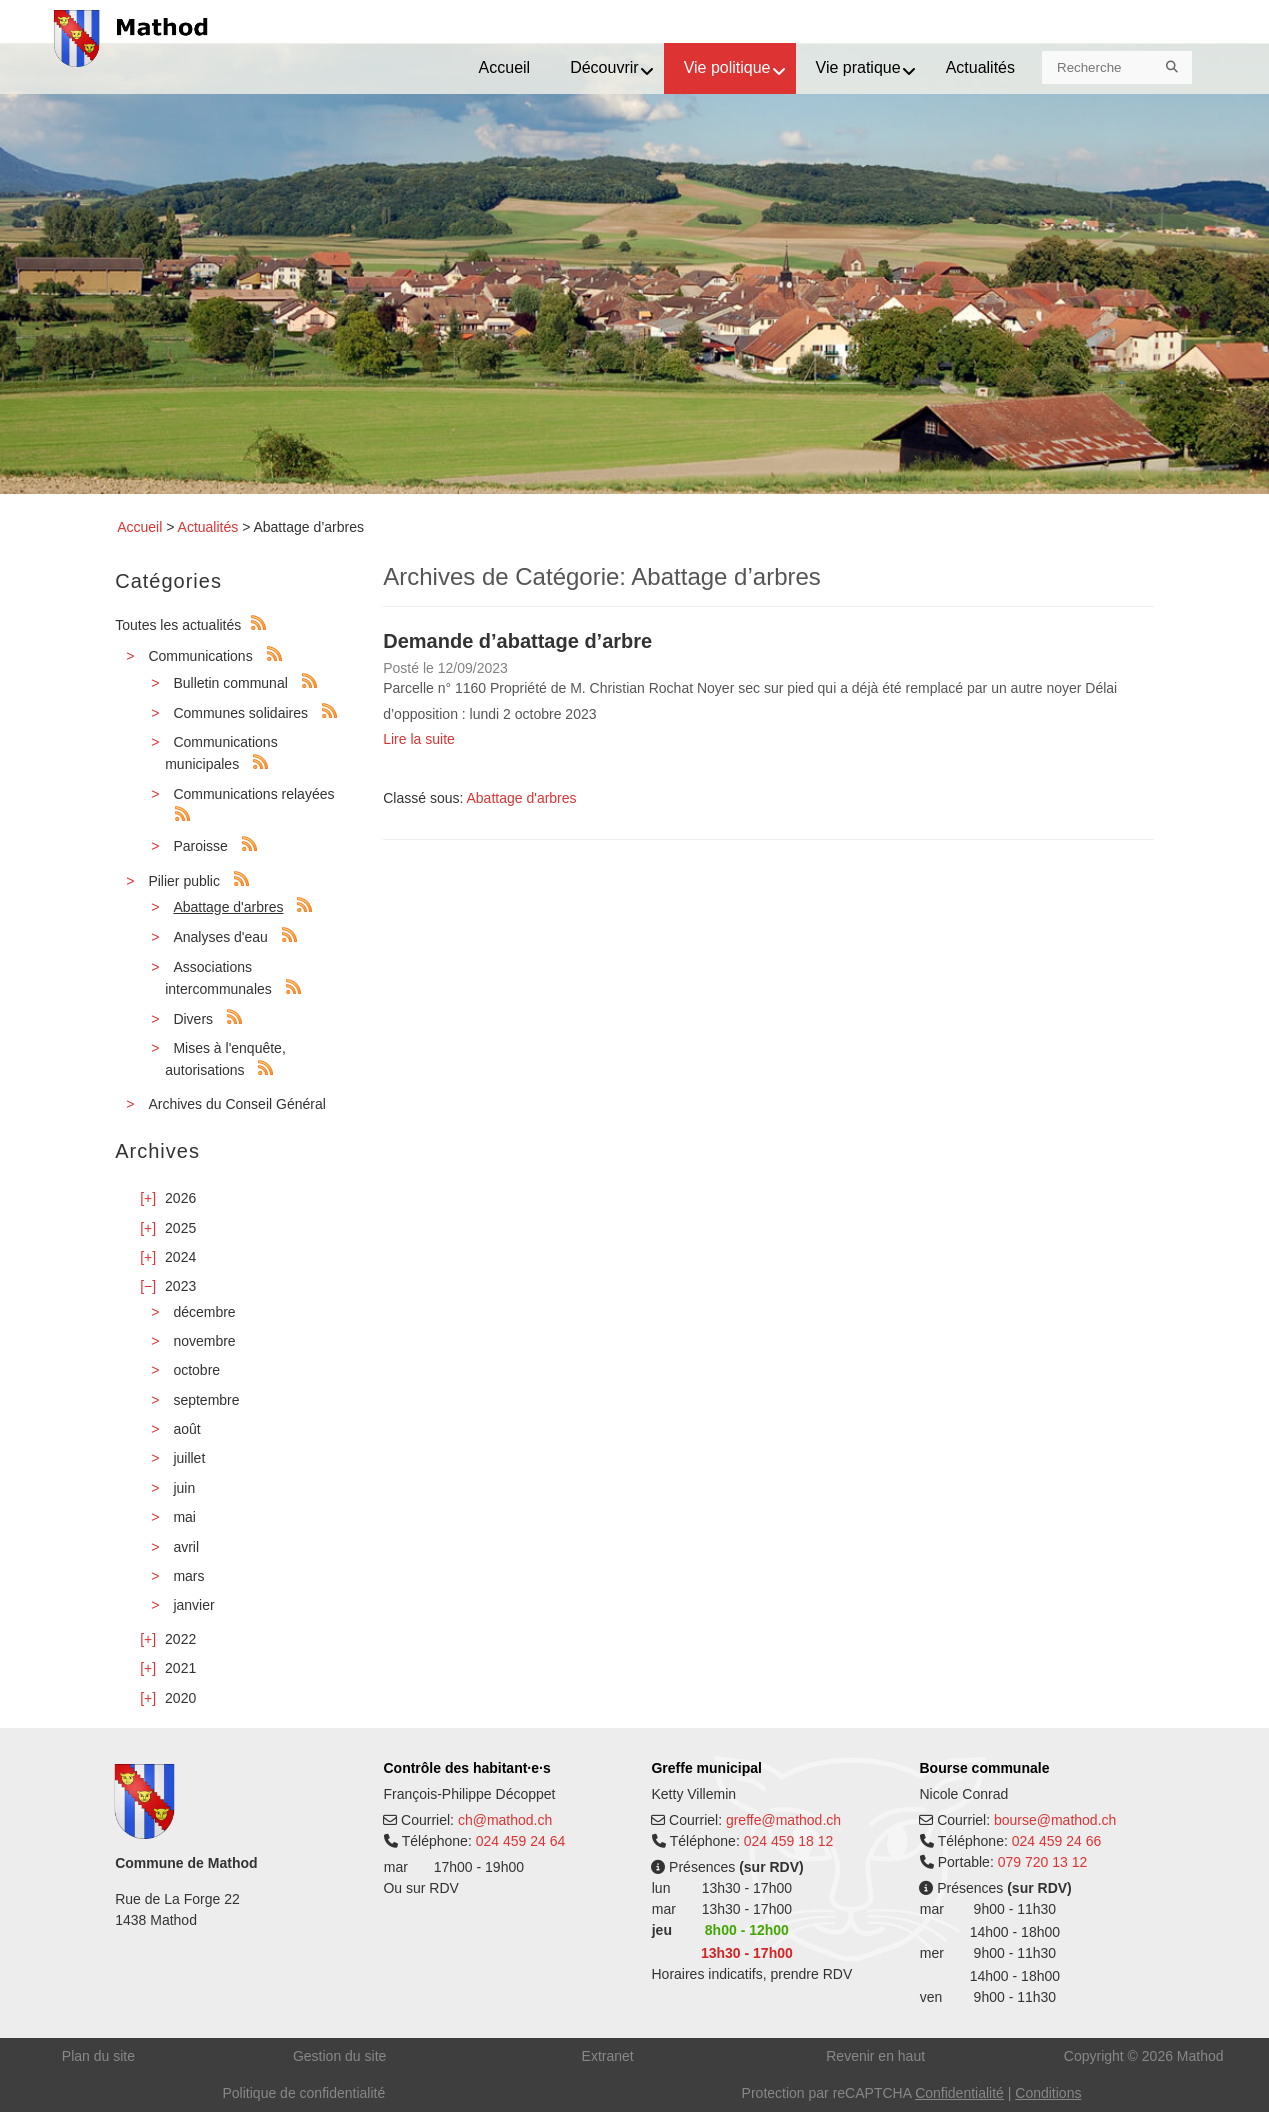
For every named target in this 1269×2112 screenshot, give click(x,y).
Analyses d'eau (220, 937)
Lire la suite (419, 739)
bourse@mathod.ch (1055, 1820)
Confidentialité (959, 2093)
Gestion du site (339, 2056)
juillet (189, 1458)
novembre (204, 1341)
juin (184, 1488)
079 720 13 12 (1043, 1862)
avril (186, 1547)
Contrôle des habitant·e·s (466, 1768)
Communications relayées (253, 794)
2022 (180, 1639)
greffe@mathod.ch (783, 1820)
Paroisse (200, 846)
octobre (196, 1370)
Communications (200, 656)
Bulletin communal (230, 683)
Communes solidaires (240, 713)
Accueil (139, 527)
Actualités (208, 527)
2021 (180, 1668)
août (186, 1429)
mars (188, 1576)
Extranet (608, 2056)
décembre (204, 1312)
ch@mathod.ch (505, 1820)
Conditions (1048, 2093)
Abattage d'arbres (228, 907)
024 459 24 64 (521, 1841)
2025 (180, 1228)
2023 (180, 1286)
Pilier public (184, 881)
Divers (193, 1019)
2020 (180, 1698)
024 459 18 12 (789, 1841)
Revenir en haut (875, 2056)
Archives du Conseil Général (236, 1104)
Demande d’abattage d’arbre (517, 641)
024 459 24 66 (1057, 1841)
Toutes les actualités (178, 625)
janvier (193, 1605)
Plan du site (98, 2056)
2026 (180, 1198)
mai (184, 1517)
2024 (180, 1257)
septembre (206, 1400)
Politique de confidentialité (304, 2093)
